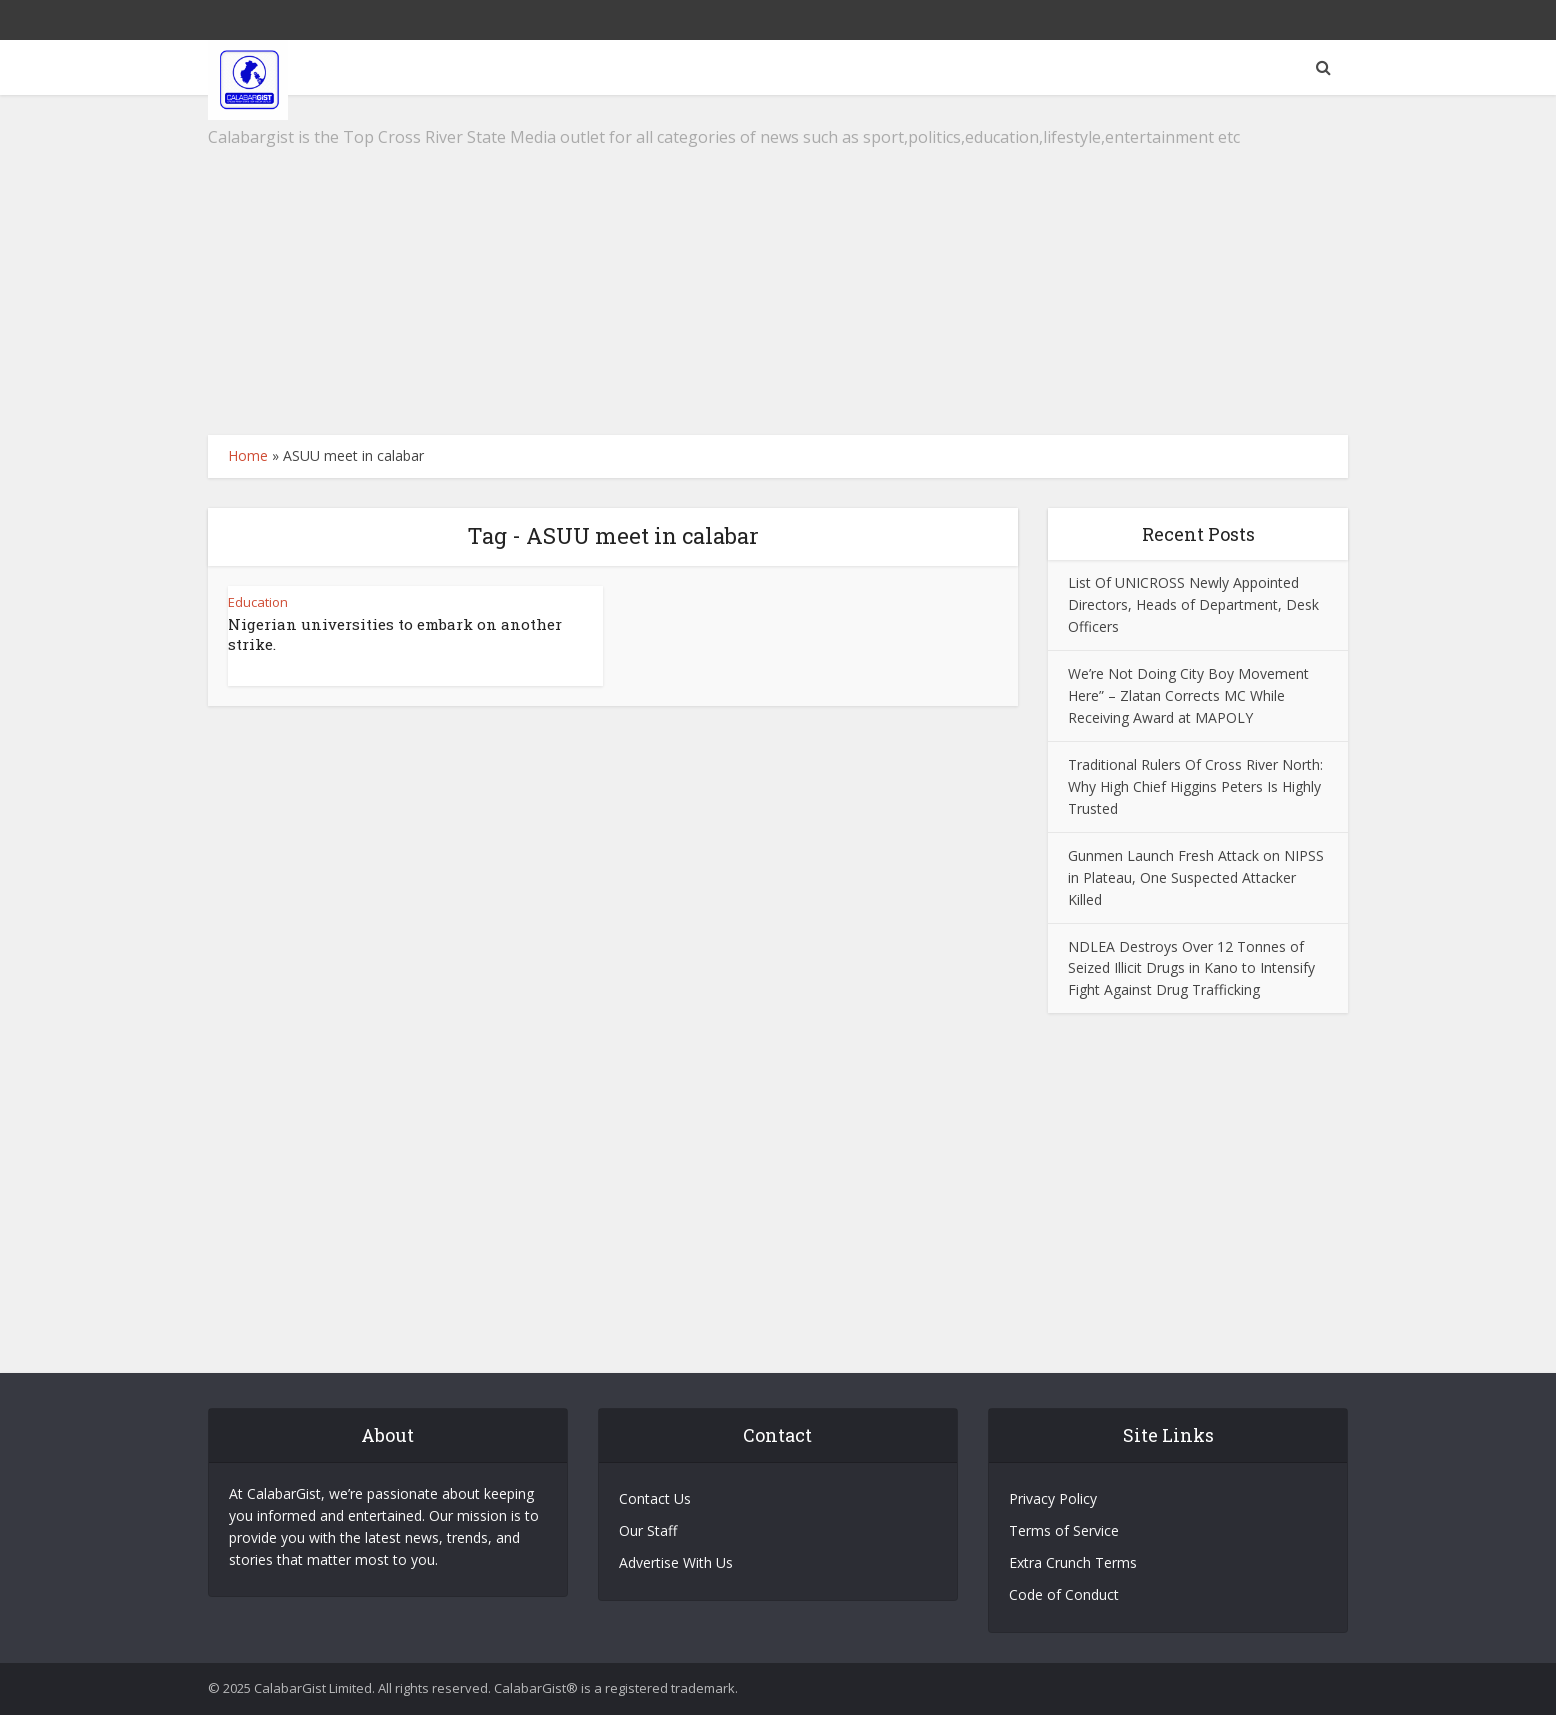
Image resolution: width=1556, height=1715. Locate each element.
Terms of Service (1064, 1530)
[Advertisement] (778, 265)
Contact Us (655, 1498)
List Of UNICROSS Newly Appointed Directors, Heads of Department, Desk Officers (1193, 604)
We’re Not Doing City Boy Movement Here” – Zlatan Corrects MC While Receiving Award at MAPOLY (1188, 695)
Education (258, 602)
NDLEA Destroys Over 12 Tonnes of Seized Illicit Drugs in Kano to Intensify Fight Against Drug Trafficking (1191, 968)
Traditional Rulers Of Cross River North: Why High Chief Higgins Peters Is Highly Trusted (1195, 786)
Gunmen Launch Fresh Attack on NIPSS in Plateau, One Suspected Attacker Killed (1196, 877)
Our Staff (648, 1530)
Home (248, 455)
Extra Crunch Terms (1073, 1562)
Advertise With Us (676, 1562)
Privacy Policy (1053, 1498)
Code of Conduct (1064, 1594)
